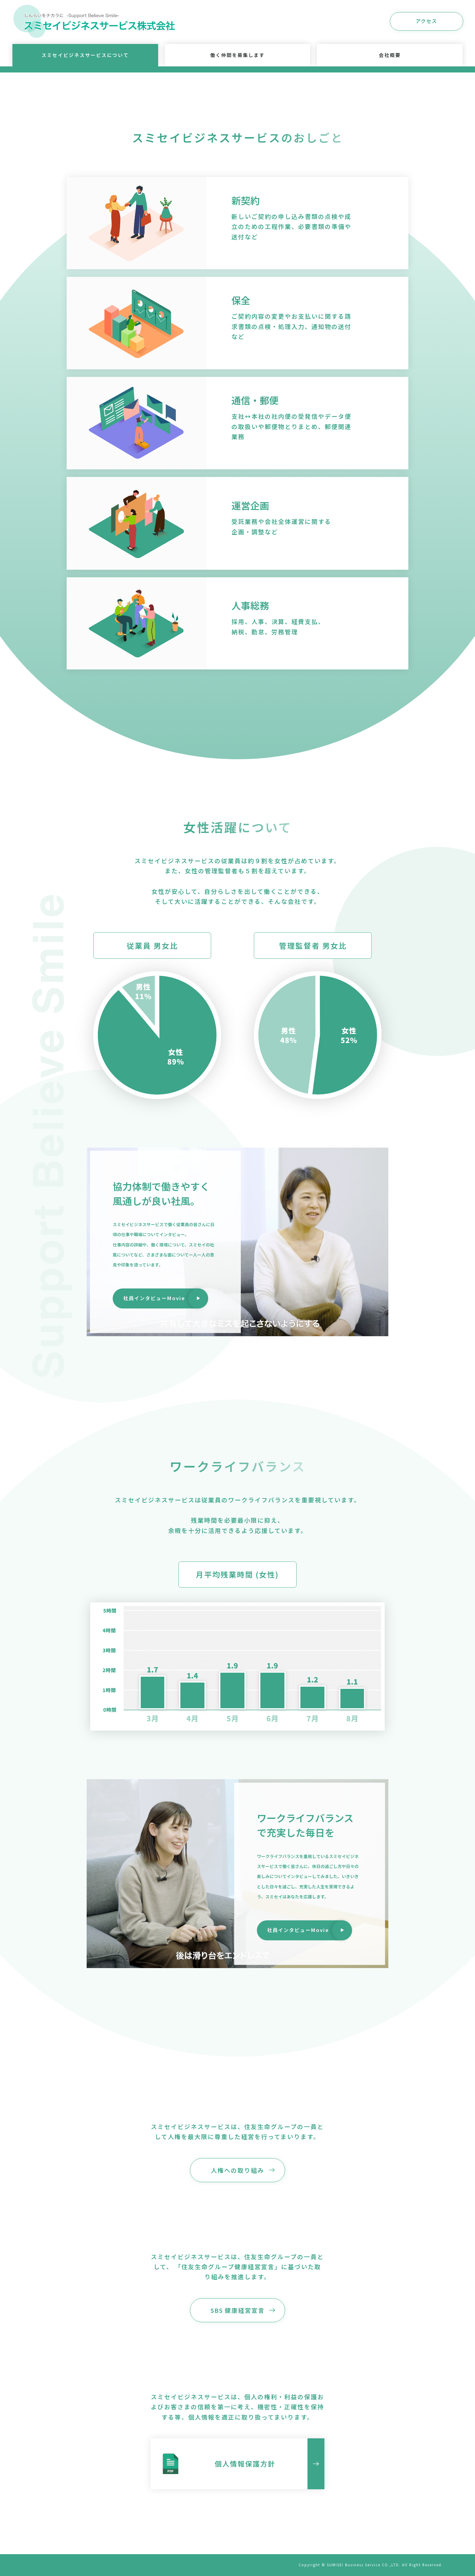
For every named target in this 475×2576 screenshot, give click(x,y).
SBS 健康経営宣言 (238, 2315)
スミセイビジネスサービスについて (85, 55)
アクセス (426, 21)
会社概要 (390, 55)
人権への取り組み (237, 2175)
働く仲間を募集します (237, 55)
